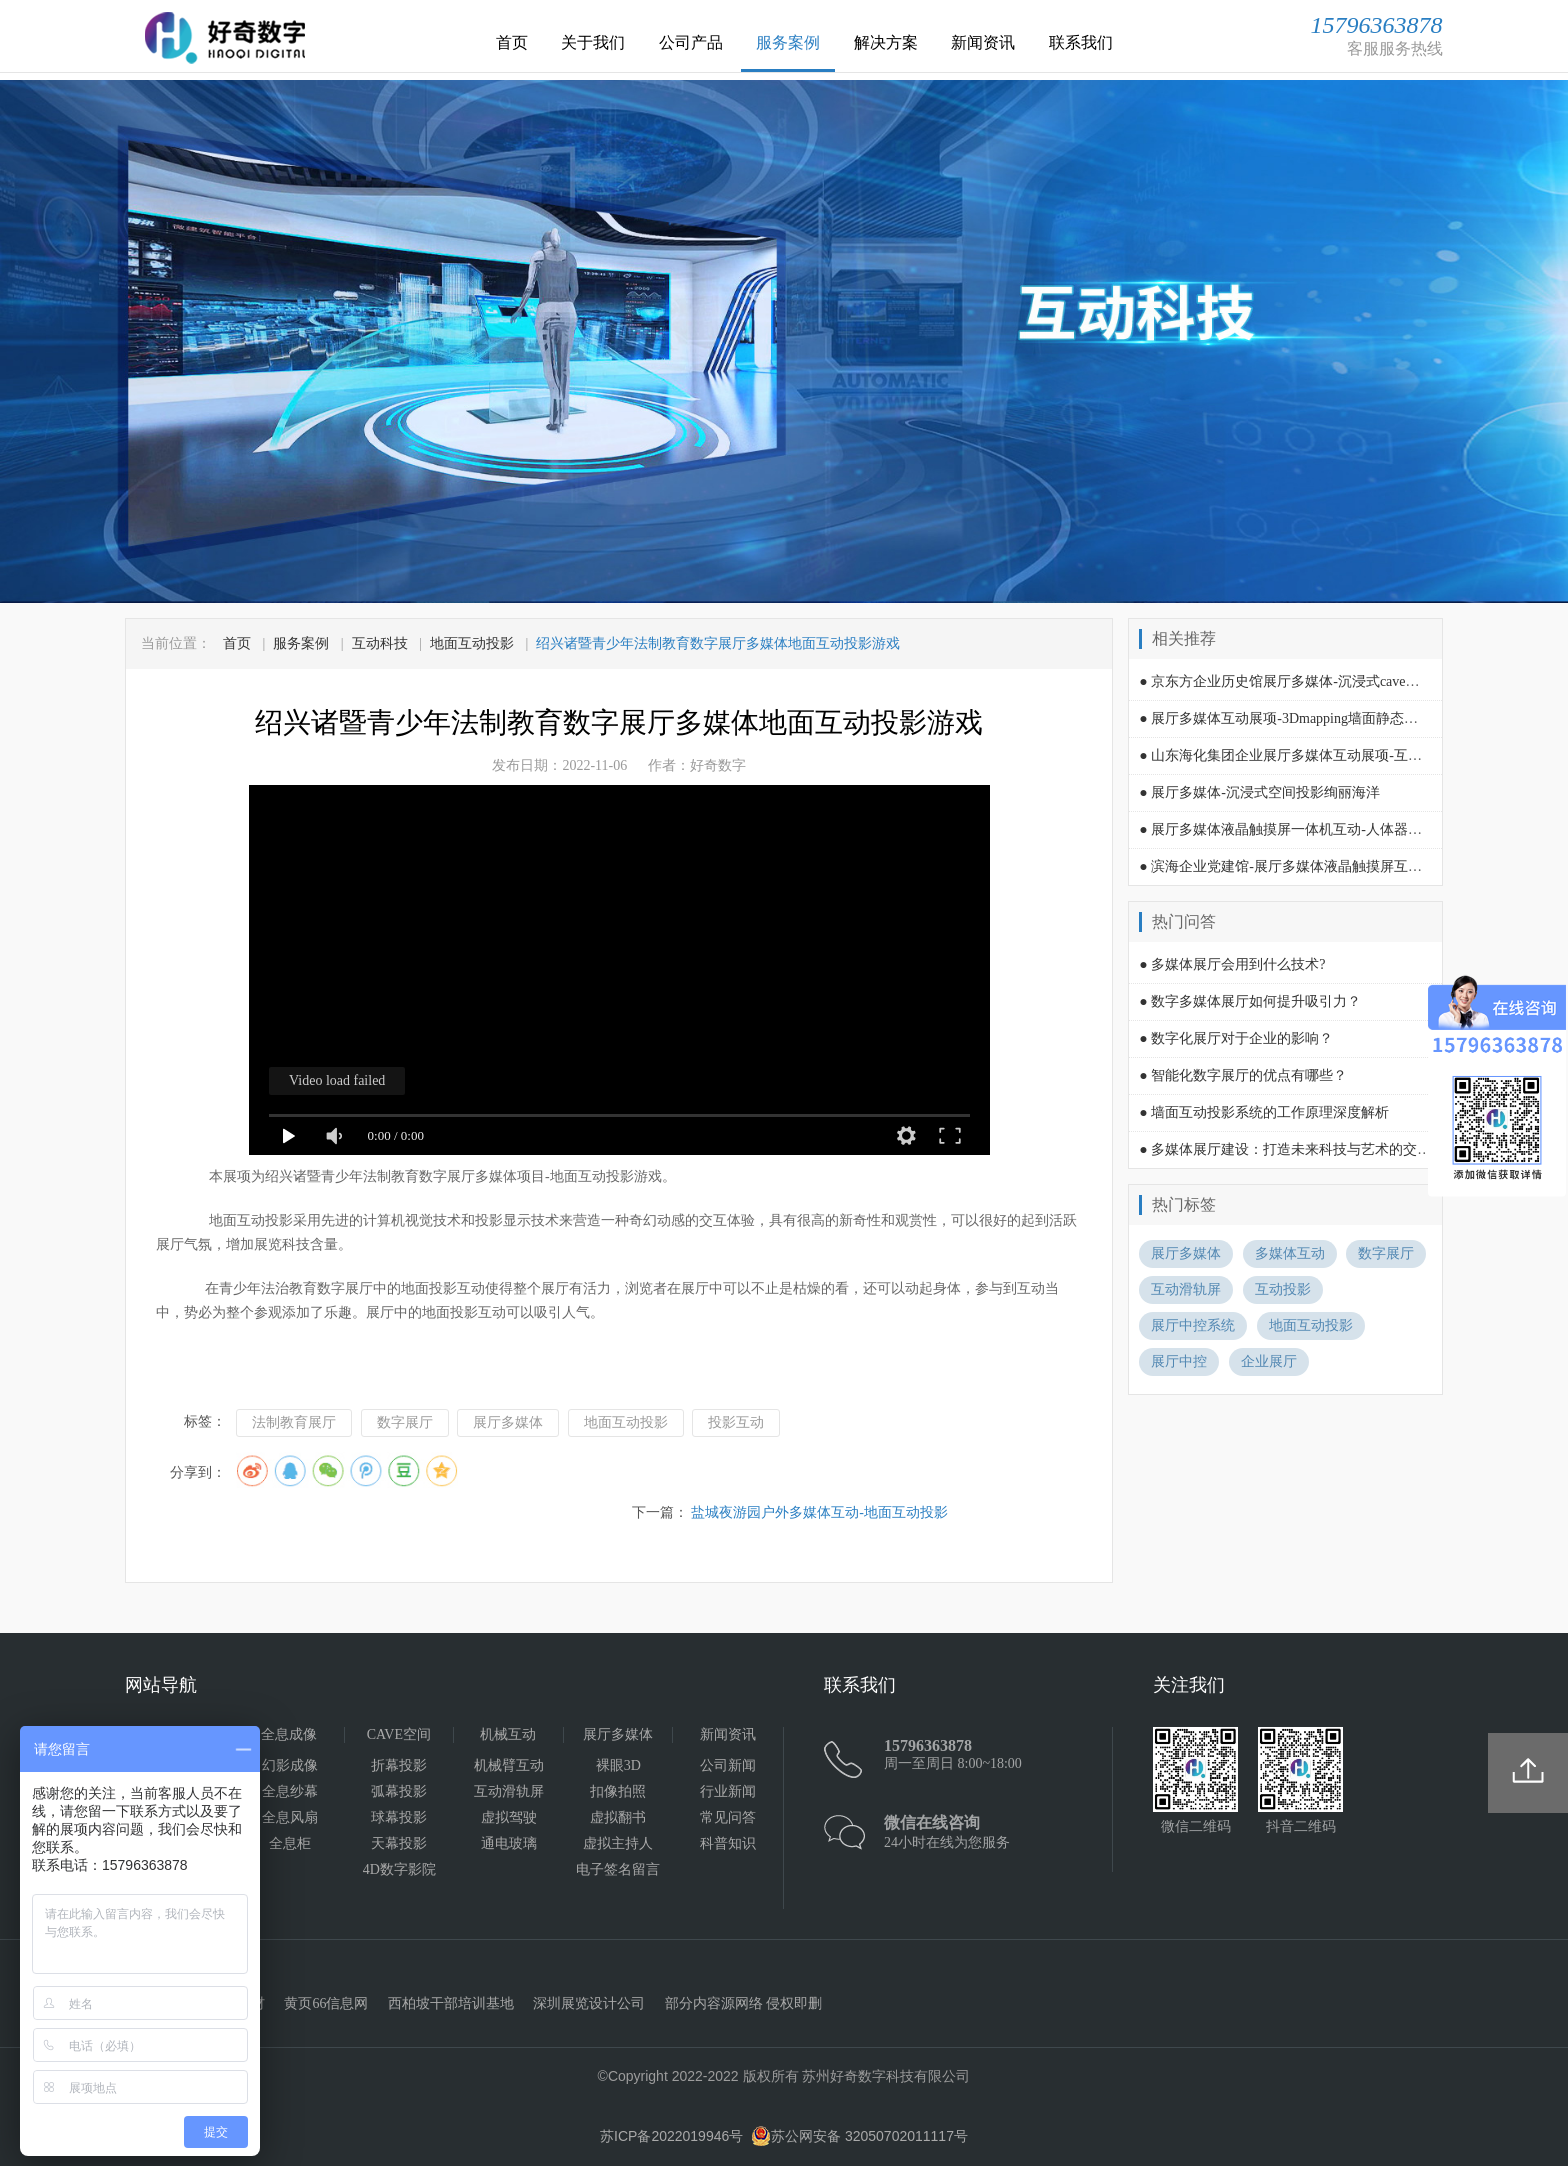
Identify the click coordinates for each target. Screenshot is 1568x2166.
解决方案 (886, 42)
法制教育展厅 (294, 1422)
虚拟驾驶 (509, 1817)
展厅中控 (1179, 1361)
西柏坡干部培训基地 (451, 2003)
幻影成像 (290, 1765)
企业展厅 (1269, 1361)
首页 (512, 42)
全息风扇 (290, 1817)
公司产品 (691, 42)
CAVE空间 (399, 1734)
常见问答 (728, 1817)
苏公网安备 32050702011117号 (859, 2136)
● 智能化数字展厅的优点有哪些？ (1243, 1075)
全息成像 (289, 1734)
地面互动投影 (472, 643)
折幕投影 (399, 1765)
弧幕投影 (399, 1791)
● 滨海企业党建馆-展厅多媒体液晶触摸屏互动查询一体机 (1315, 866)
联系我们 (1081, 42)
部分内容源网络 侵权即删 (744, 2003)
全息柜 (290, 1843)
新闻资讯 (983, 42)
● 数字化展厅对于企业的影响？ (1236, 1038)
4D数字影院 (399, 1869)
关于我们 (593, 42)
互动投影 (1283, 1289)
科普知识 (728, 1843)
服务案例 (788, 42)
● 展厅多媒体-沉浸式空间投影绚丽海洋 (1259, 792)
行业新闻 (728, 1791)
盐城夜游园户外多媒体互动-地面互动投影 (819, 1512)
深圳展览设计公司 (589, 2003)
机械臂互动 (509, 1765)
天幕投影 (399, 1843)
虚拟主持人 (618, 1843)
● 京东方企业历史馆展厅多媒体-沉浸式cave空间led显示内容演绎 (1336, 681)
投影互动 (736, 1422)
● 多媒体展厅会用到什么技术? (1232, 964)
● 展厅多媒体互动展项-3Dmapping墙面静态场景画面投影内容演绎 (1341, 718)
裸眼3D (618, 1765)
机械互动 (508, 1734)
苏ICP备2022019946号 (671, 2136)
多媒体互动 (1290, 1253)
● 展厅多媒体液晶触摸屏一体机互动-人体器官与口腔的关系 (1322, 829)
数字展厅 (405, 1422)
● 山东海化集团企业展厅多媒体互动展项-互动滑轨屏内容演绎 (1329, 755)
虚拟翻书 (618, 1817)
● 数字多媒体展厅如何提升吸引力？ (1250, 1001)
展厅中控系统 (1193, 1325)
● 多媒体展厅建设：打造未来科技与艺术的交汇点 (1292, 1149)
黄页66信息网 (326, 2003)
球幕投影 (399, 1817)
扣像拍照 (618, 1791)
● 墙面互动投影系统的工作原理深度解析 (1264, 1112)
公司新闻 (728, 1765)
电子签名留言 (618, 1869)
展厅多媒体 (508, 1422)
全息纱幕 (290, 1791)
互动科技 (380, 643)
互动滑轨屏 (1186, 1289)
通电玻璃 (509, 1843)
